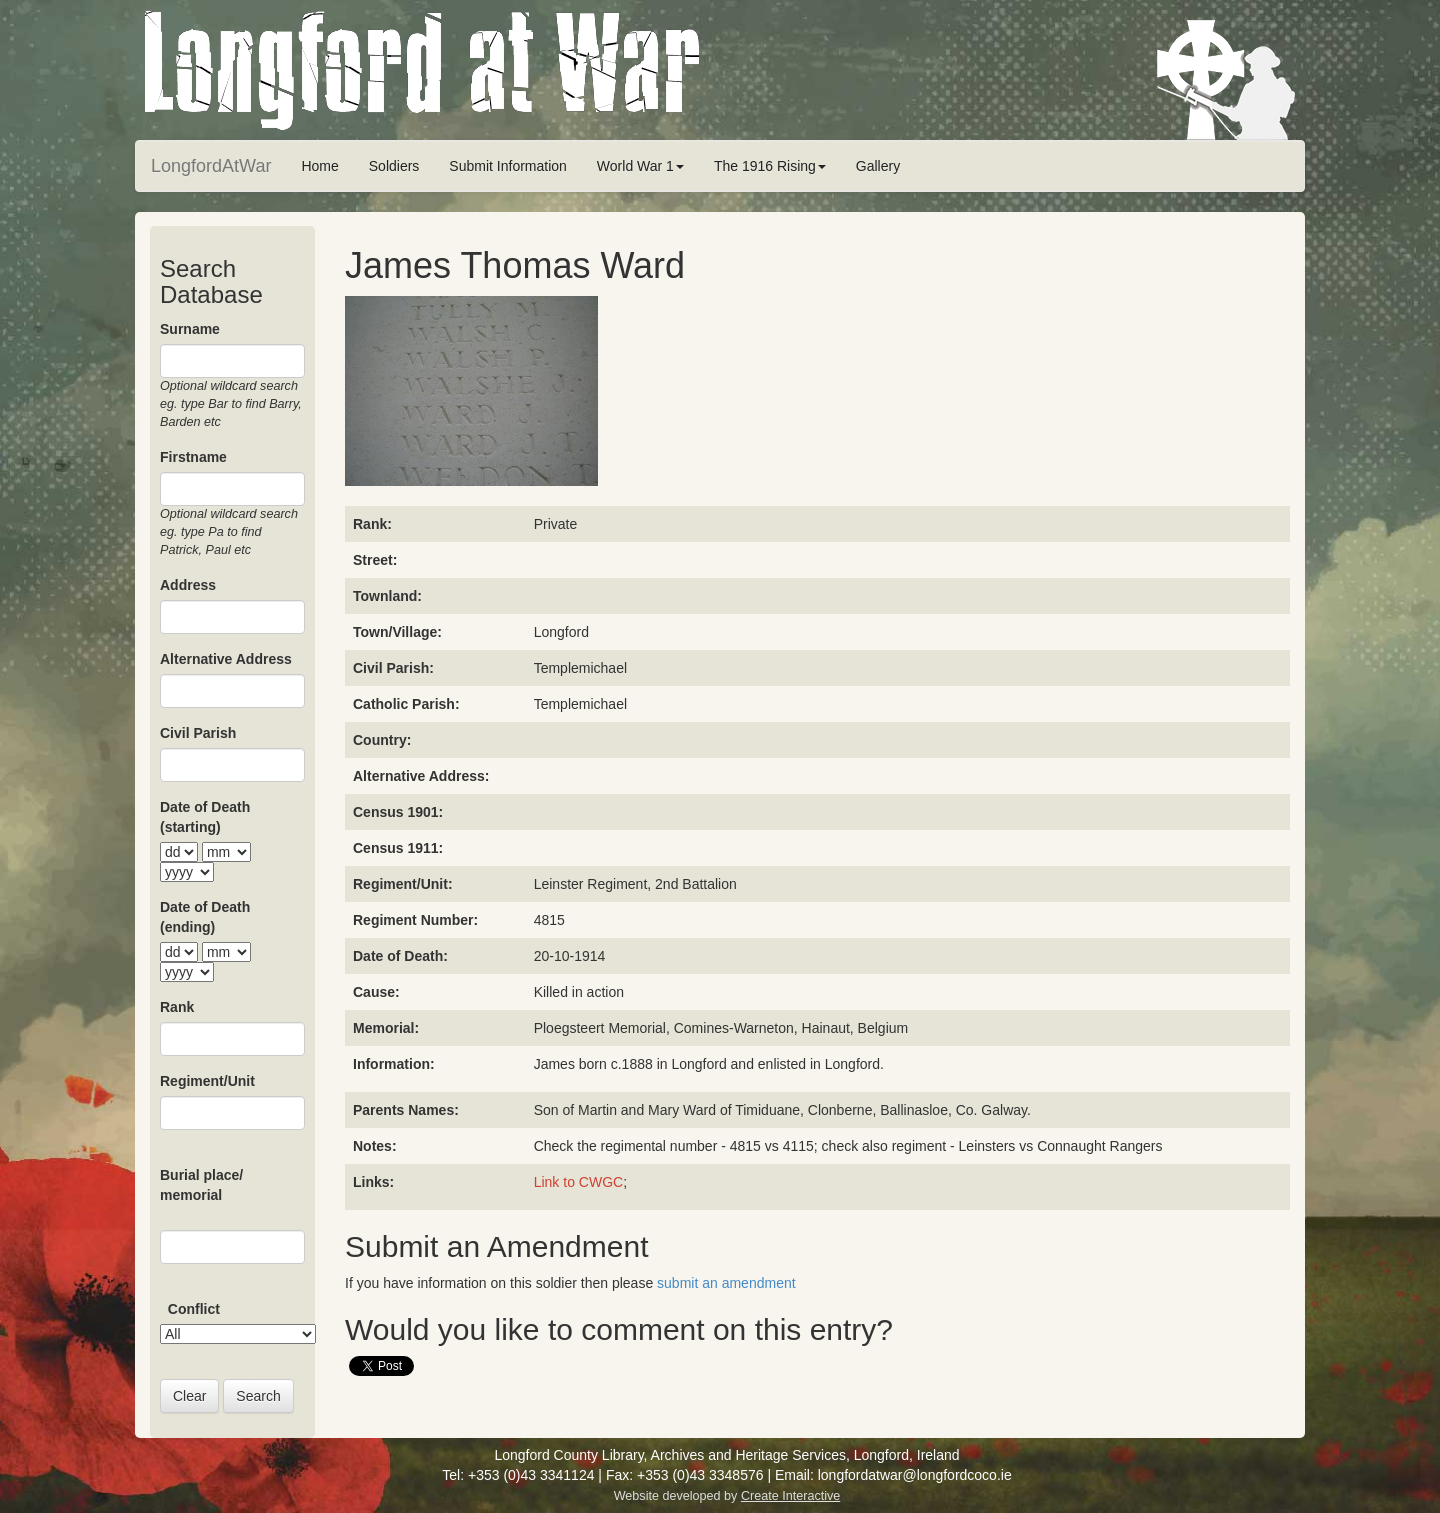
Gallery (878, 166)
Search (258, 1396)
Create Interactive (790, 1496)
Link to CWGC (578, 1182)
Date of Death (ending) (205, 917)
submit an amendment (726, 1283)
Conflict (194, 1309)
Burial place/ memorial (201, 1185)
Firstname (193, 457)
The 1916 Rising (770, 166)
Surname (190, 329)
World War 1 (640, 166)
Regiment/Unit (207, 1081)
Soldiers (394, 166)
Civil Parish (198, 733)
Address (188, 585)
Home (319, 166)
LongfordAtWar (211, 166)
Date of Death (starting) (205, 817)
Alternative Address (226, 659)
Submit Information (508, 166)
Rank (177, 1007)
